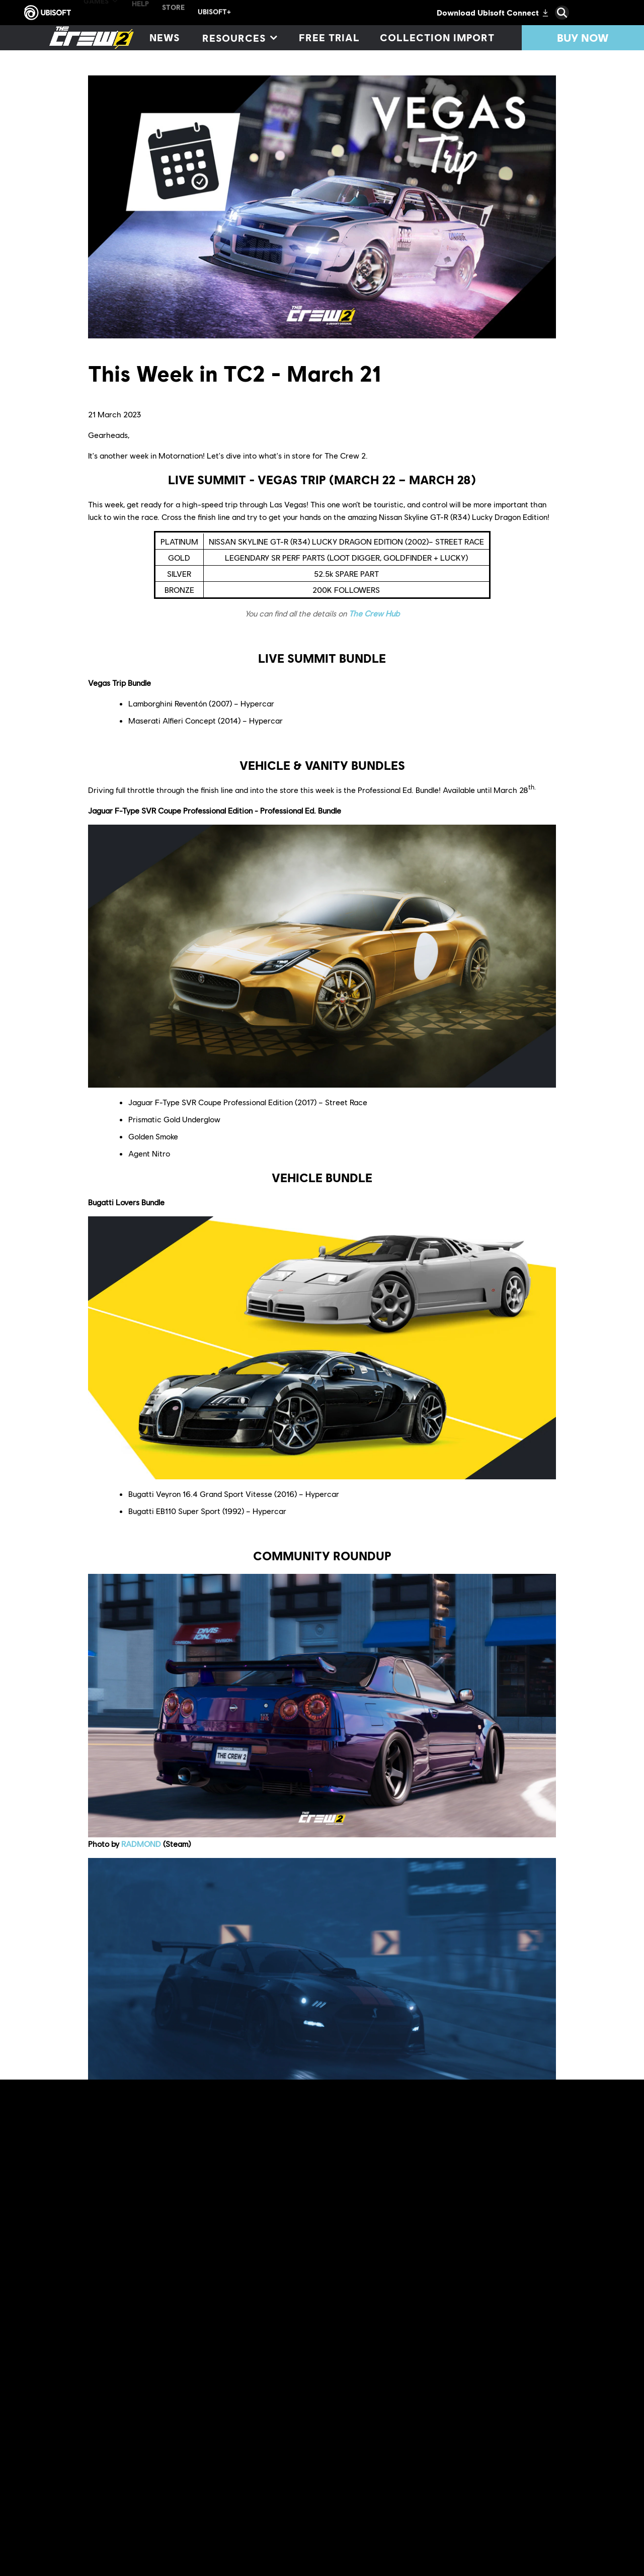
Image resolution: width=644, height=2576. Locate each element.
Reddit (491, 2473)
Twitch (266, 2486)
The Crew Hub (374, 613)
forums (465, 2473)
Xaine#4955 (143, 2127)
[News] (164, 37)
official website (283, 2473)
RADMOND (141, 1843)
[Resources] (239, 37)
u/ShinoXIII (139, 2411)
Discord (142, 2486)
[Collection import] (437, 37)
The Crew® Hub (247, 2499)
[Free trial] (329, 37)
